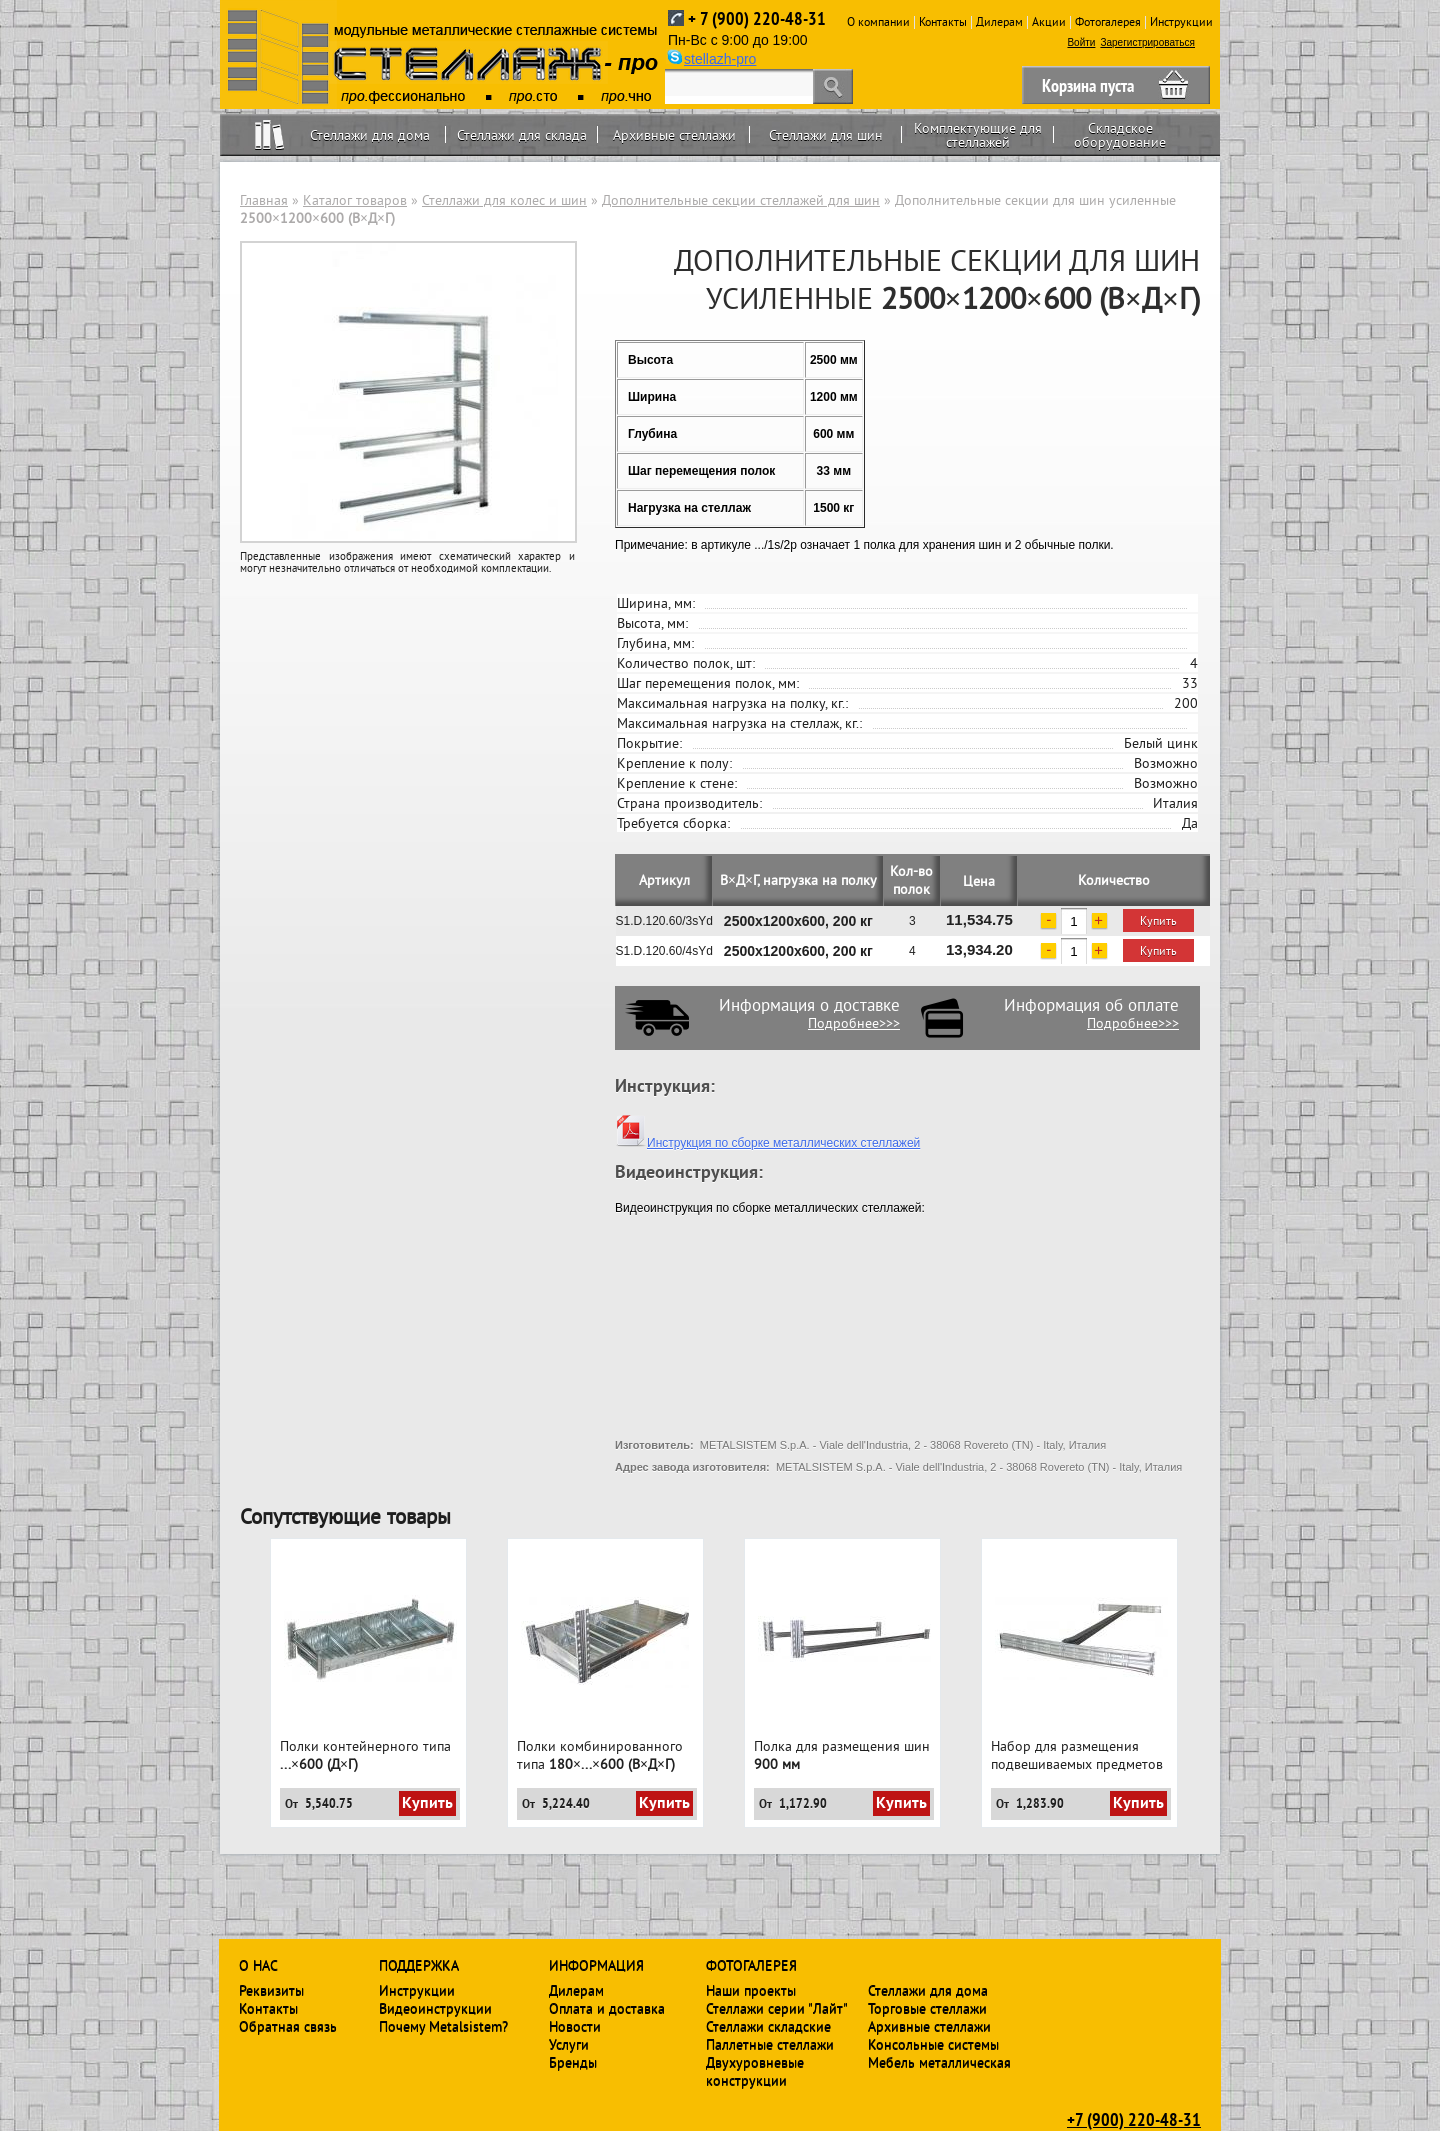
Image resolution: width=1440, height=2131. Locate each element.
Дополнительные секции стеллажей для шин (741, 200)
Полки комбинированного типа (600, 1755)
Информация (596, 1965)
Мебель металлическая (939, 2062)
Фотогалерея (1108, 21)
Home (269, 134)
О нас (258, 1965)
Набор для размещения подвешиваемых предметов (1077, 1755)
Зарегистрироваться (1147, 42)
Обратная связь (288, 2026)
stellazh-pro (720, 59)
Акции (1049, 21)
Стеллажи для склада (522, 135)
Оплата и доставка (607, 2008)
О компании (878, 21)
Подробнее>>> (854, 1023)
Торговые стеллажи (927, 2008)
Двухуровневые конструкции (755, 2071)
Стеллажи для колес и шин (504, 200)
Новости (575, 2026)
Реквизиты (271, 1990)
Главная (264, 200)
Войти (1081, 42)
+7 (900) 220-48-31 (1134, 2119)
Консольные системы (933, 2044)
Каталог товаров (355, 200)
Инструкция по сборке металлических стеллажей (767, 1143)
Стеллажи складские (768, 2026)
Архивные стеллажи (674, 135)
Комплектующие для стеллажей (978, 135)
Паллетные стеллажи (770, 2044)
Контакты (943, 21)
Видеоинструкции (435, 2008)
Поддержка (419, 1965)
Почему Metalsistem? (443, 2026)
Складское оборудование (1120, 135)
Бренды (573, 2062)
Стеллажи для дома (370, 135)
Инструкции (1181, 21)
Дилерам (999, 21)
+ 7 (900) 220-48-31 (757, 18)
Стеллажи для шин (826, 135)
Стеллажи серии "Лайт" (777, 2008)
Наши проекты (751, 1990)
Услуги (569, 2044)
